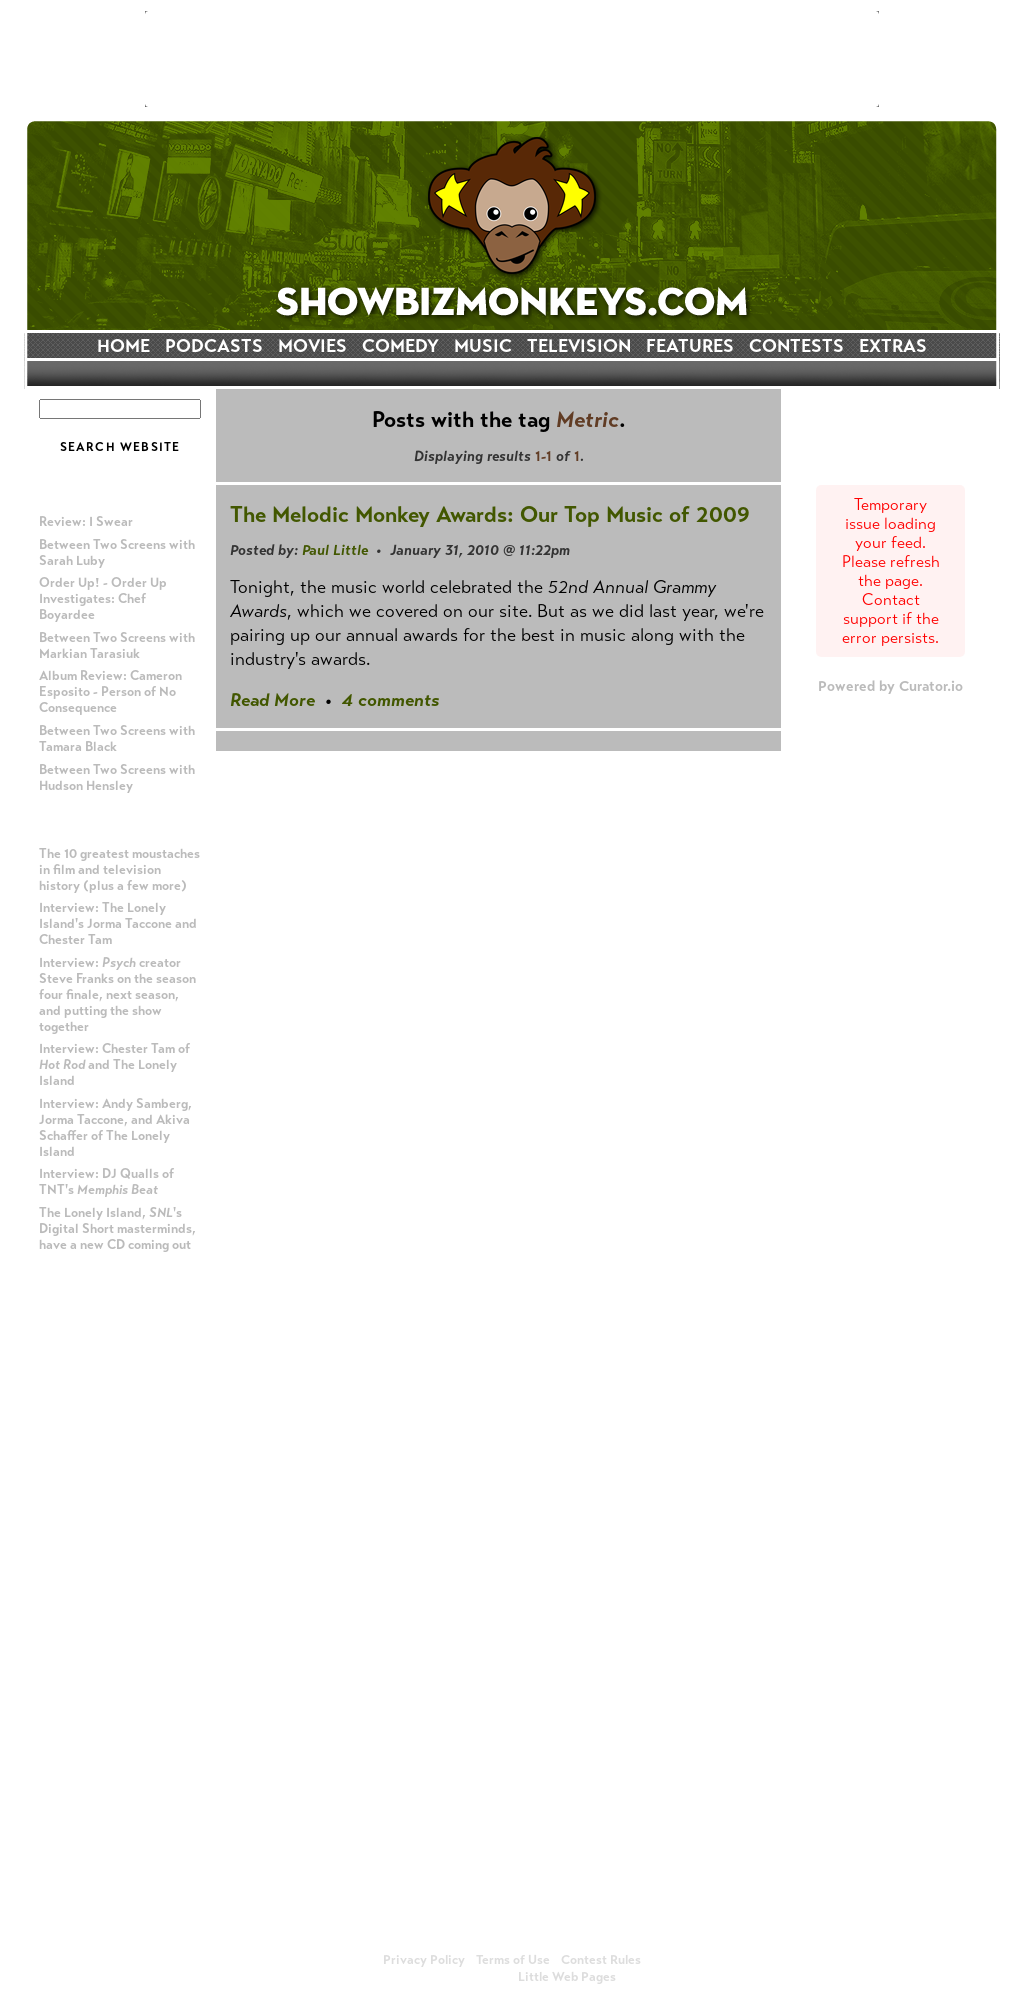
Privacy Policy (424, 1960)
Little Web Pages (567, 1977)
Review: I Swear (86, 522)
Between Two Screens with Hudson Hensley (117, 778)
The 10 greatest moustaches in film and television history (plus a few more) (119, 870)
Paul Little (335, 550)
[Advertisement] (512, 59)
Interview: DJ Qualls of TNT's (106, 1182)
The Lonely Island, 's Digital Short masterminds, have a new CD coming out (117, 1229)
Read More (272, 700)
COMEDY (400, 346)
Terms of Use (513, 1960)
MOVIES (312, 346)
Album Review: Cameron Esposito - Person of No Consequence (110, 692)
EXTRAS (893, 346)
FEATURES (690, 346)
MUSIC (483, 346)
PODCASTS (214, 346)
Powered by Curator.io (890, 686)
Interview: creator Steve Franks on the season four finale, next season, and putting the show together (117, 995)
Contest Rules (601, 1960)
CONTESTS (796, 346)
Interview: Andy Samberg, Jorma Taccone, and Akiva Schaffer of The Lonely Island (115, 1128)
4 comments (390, 700)
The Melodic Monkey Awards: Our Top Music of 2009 (490, 514)
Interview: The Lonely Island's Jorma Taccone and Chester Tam (118, 924)
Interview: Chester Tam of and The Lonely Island (114, 1065)
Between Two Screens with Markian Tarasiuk (117, 646)
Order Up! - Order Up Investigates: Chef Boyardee (103, 599)
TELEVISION (579, 346)
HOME (123, 346)
